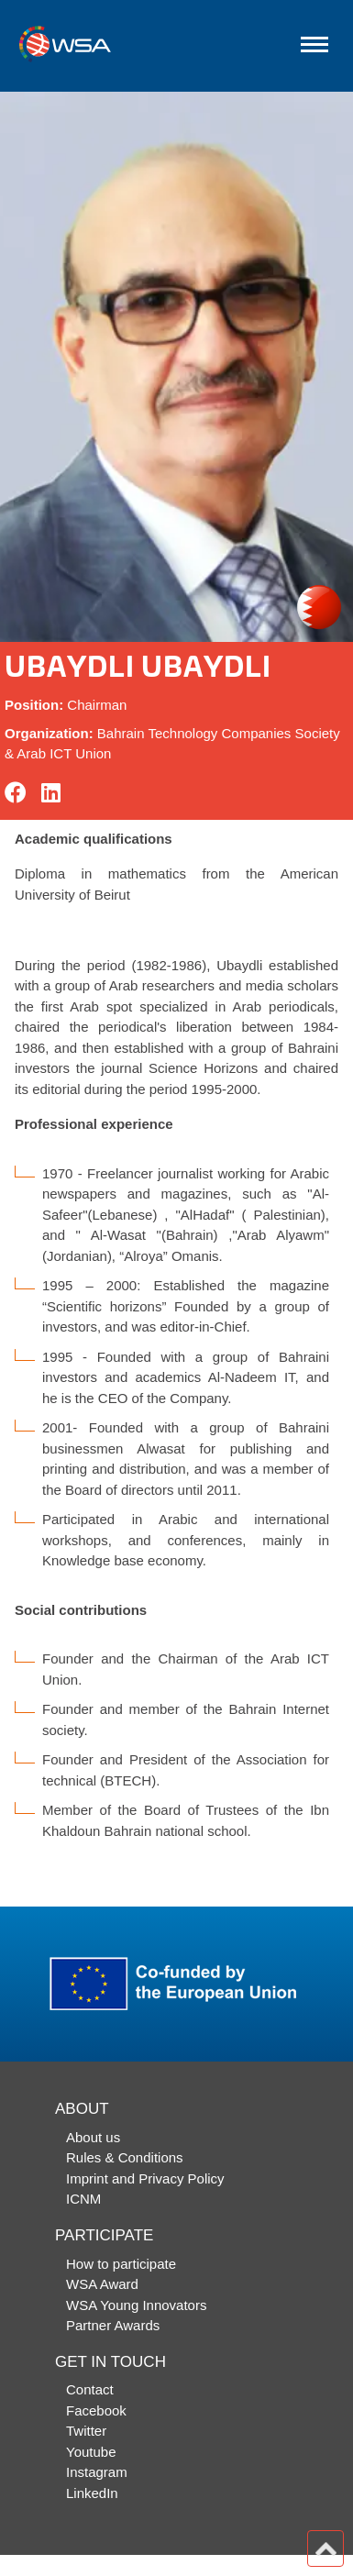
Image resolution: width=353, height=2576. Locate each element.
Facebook (96, 2410)
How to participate (121, 2264)
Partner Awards (113, 2325)
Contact (90, 2389)
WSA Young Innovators (136, 2305)
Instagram (96, 2472)
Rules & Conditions (124, 2157)
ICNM (83, 2198)
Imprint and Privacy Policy (145, 2178)
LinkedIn (92, 2493)
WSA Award (102, 2284)
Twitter (86, 2430)
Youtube (91, 2452)
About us (93, 2137)
